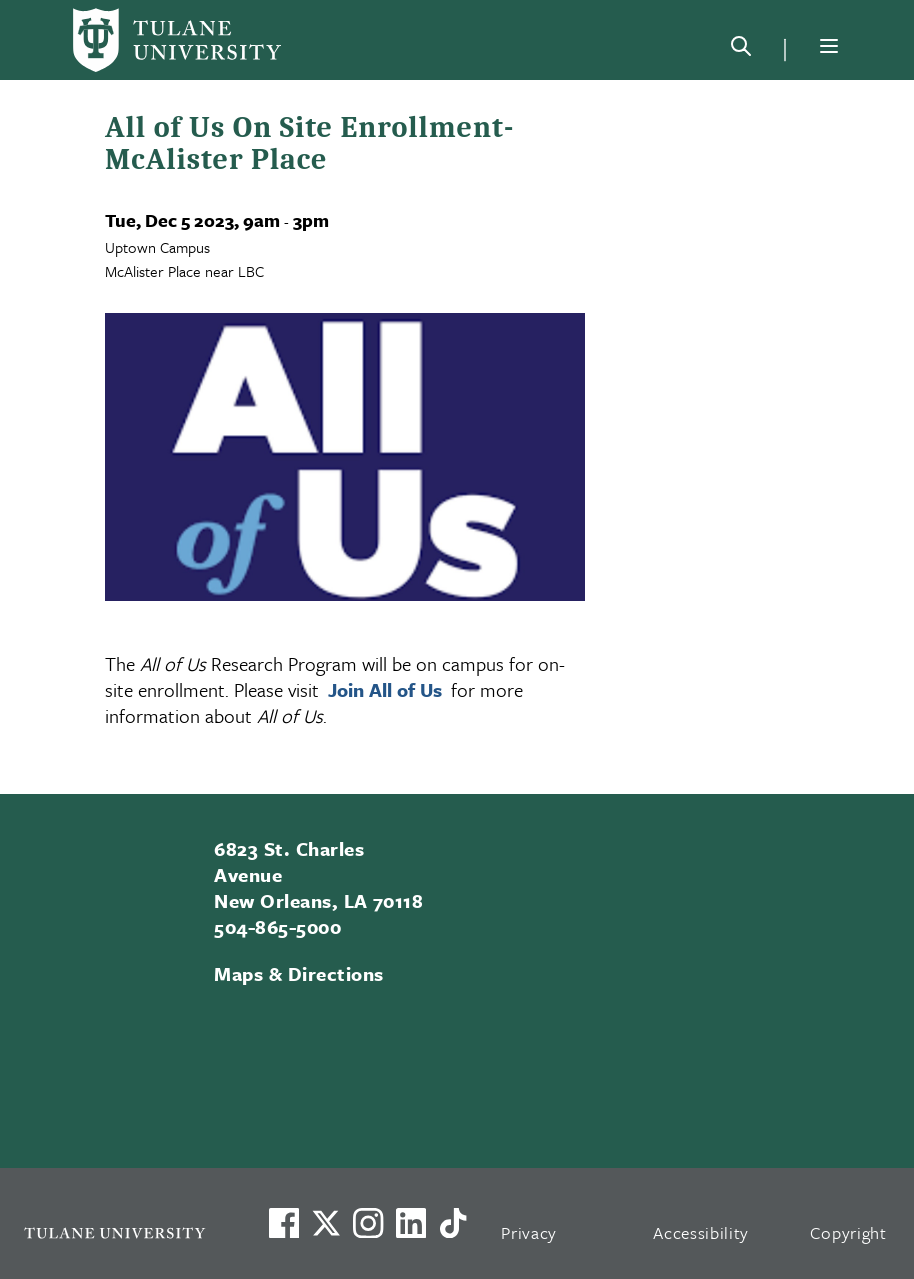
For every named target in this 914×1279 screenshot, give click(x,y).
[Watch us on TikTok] (453, 1223)
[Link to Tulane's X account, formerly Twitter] (326, 1223)
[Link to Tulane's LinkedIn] (411, 1223)
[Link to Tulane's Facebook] (368, 1223)
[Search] (741, 50)
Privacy (529, 1232)
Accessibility (701, 1232)
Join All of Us (387, 689)
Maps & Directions (298, 973)
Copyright (848, 1232)
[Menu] (829, 46)
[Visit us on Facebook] (284, 1223)
